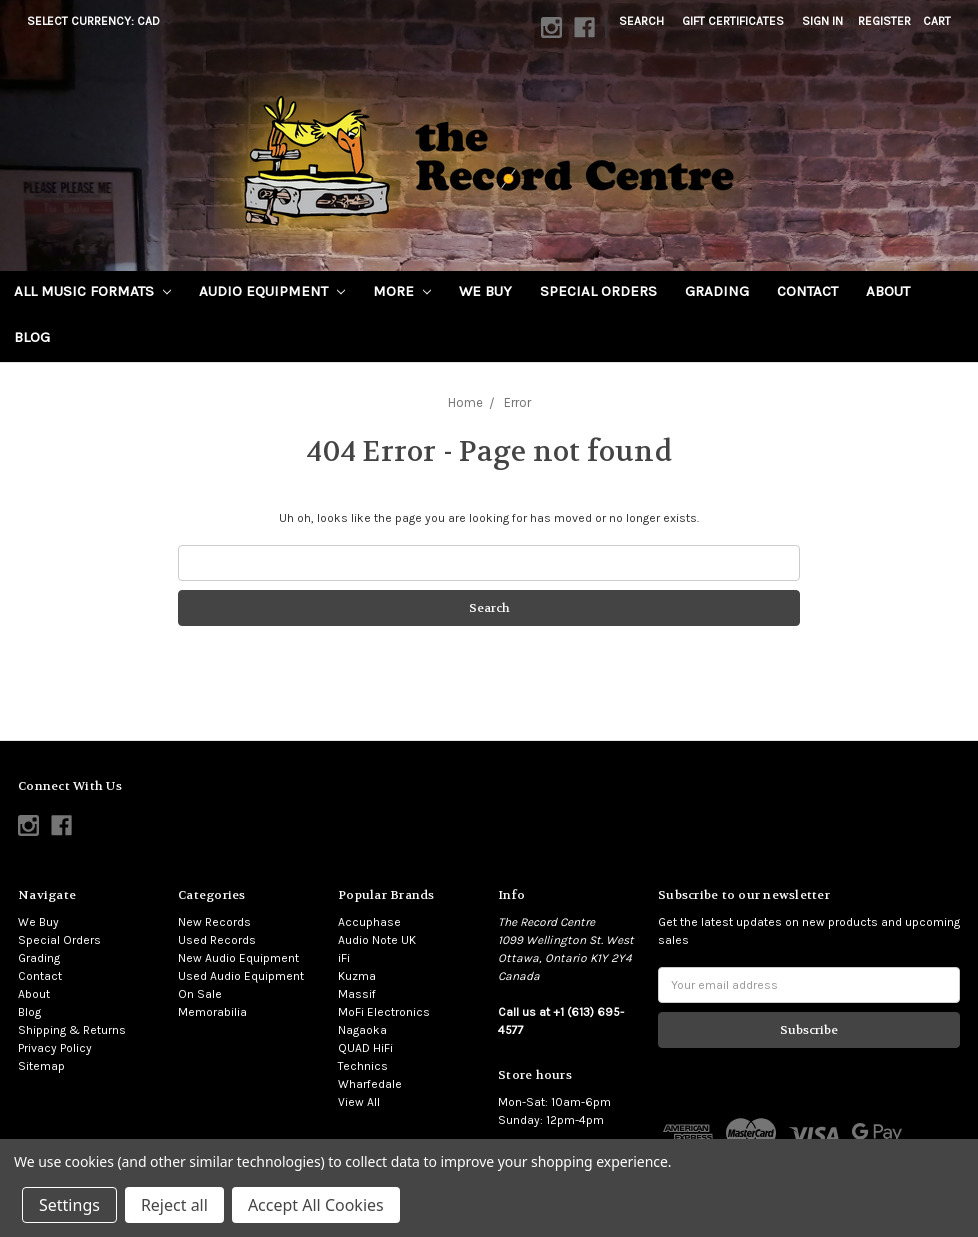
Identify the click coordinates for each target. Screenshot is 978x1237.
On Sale (200, 994)
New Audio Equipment (238, 958)
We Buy (485, 291)
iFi (344, 958)
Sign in (822, 21)
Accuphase (369, 922)
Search (641, 21)
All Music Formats (92, 291)
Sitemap (41, 1066)
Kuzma (357, 976)
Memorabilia (212, 1012)
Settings (69, 1205)
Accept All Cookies (316, 1205)
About (888, 291)
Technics (363, 1066)
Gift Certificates (733, 21)
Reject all (174, 1205)
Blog (32, 337)
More (402, 291)
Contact (807, 291)
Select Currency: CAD (100, 21)
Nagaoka (362, 1030)
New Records (214, 922)
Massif (357, 994)
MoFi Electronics (384, 1012)
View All (359, 1102)
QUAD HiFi (365, 1048)
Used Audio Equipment (241, 976)
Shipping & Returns (72, 1030)
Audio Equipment (272, 291)
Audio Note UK (377, 940)
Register (884, 21)
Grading (717, 291)
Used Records (217, 940)
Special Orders (598, 291)
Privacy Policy (55, 1048)
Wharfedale (370, 1084)
